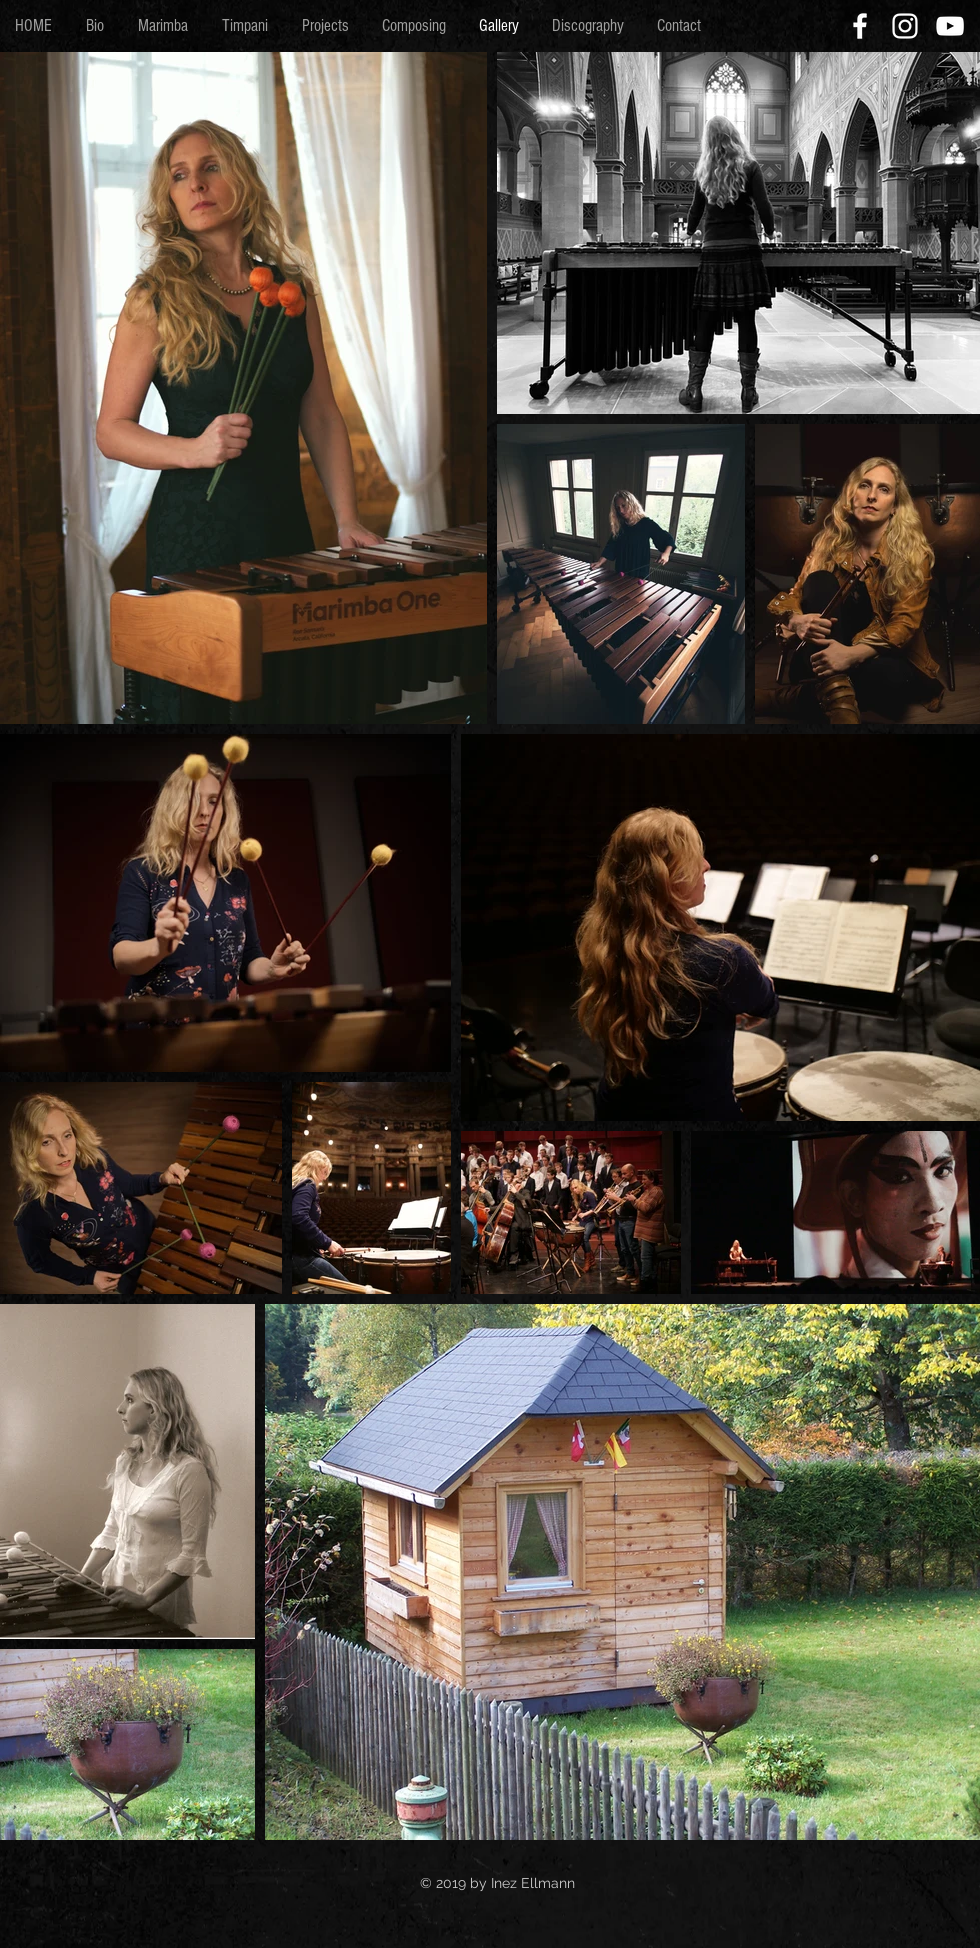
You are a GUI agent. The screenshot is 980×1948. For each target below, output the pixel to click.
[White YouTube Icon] (950, 26)
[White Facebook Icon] (860, 26)
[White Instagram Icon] (905, 26)
